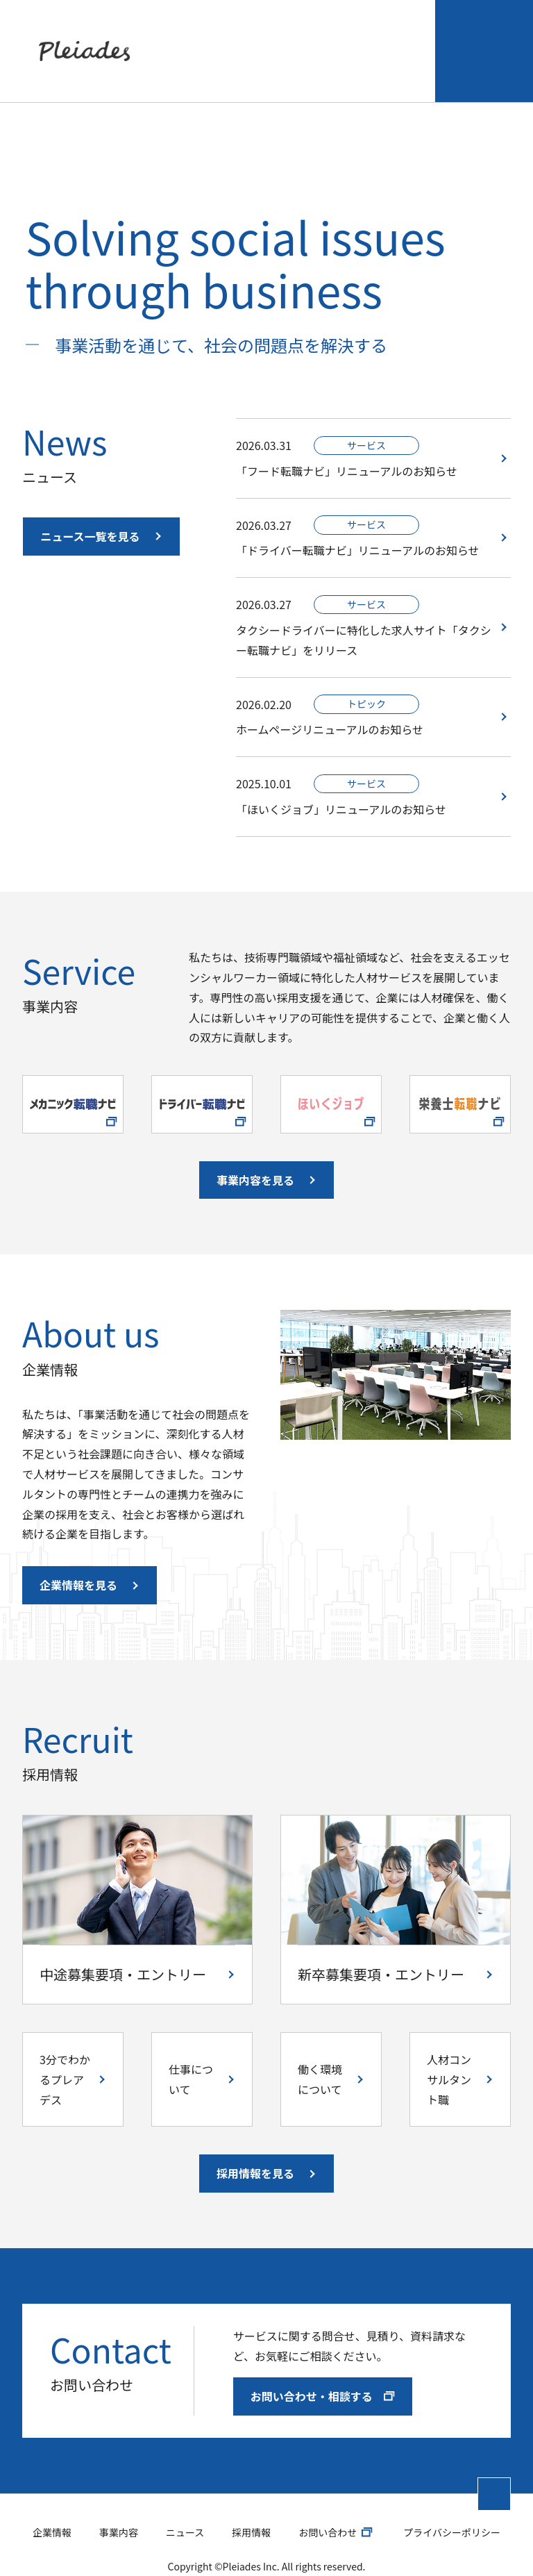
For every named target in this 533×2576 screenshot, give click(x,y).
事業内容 (226, 37)
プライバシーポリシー (451, 2504)
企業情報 (146, 37)
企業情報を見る (78, 1557)
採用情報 (347, 37)
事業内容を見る (255, 1152)
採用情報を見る (255, 2146)
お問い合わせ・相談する (323, 2368)
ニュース (290, 37)
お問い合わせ (472, 37)
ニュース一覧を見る (89, 508)
